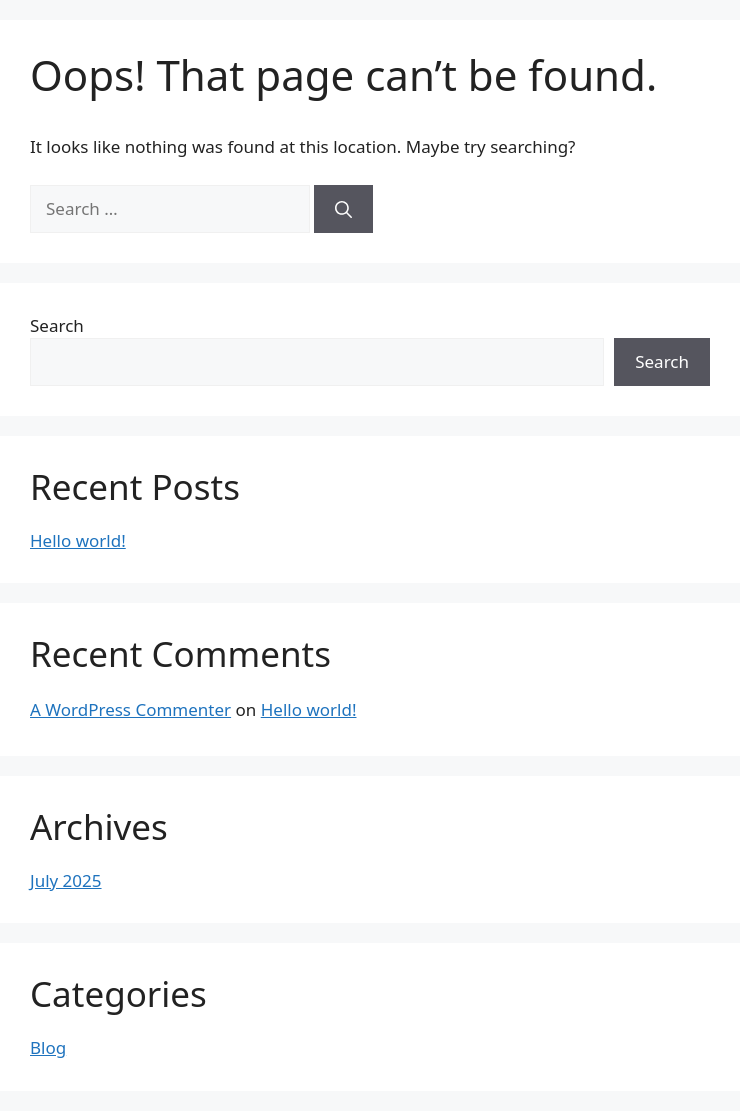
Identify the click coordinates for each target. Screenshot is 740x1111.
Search (57, 325)
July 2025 (66, 880)
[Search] (343, 209)
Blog (48, 1047)
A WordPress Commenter (130, 709)
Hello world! (78, 540)
